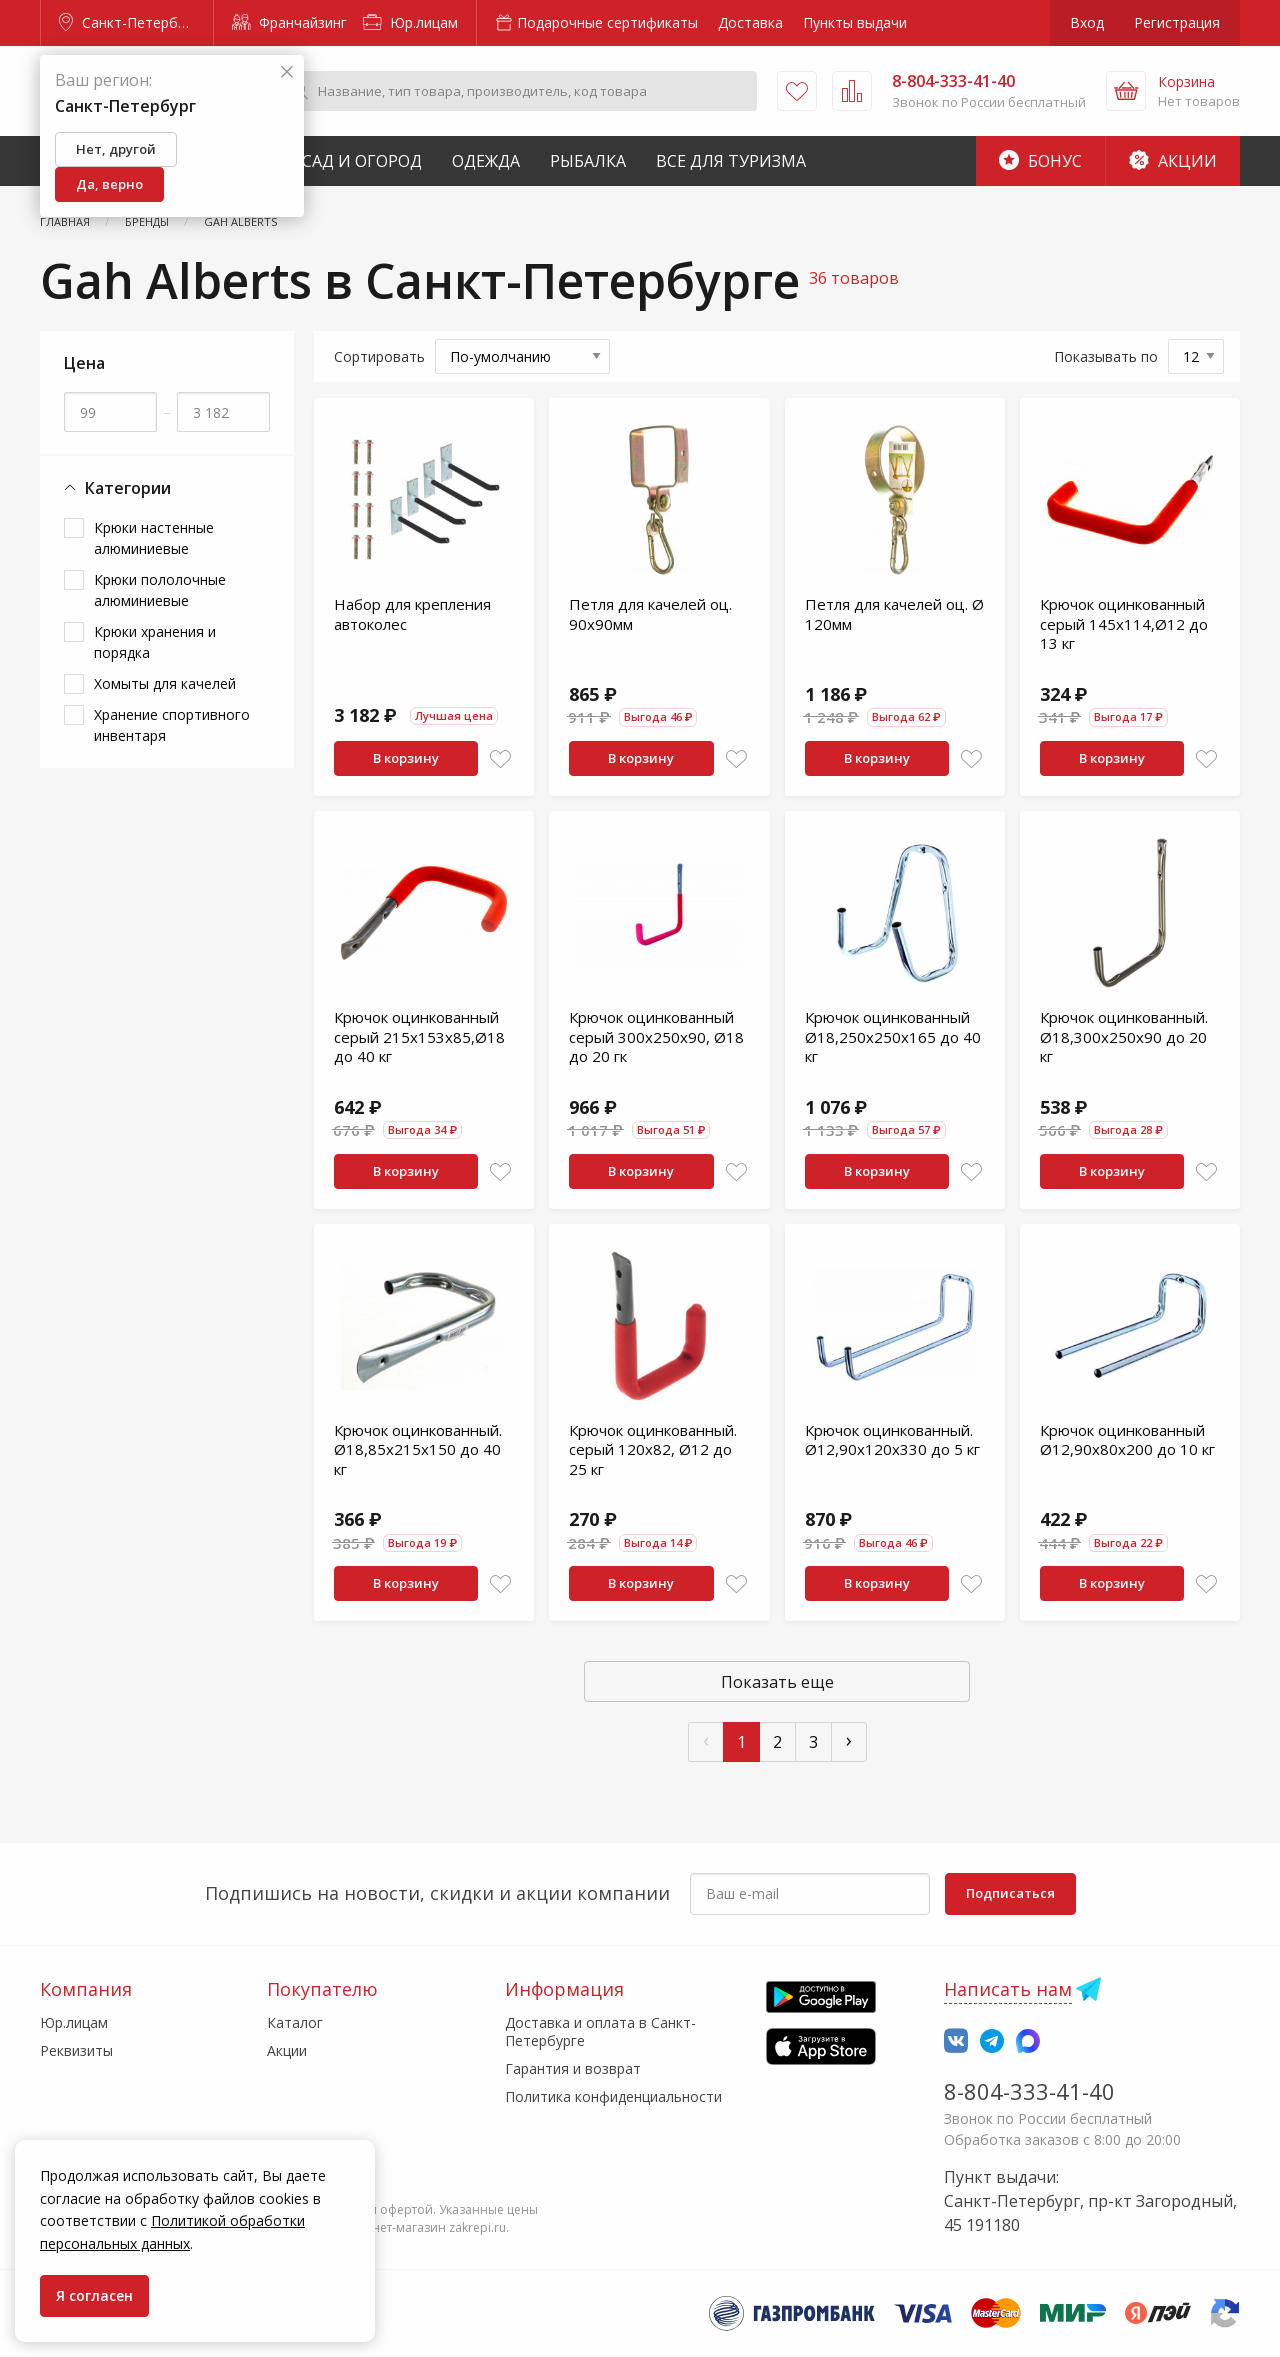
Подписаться (1010, 1893)
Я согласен (94, 2295)
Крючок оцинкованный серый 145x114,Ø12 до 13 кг (1124, 623)
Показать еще (777, 1682)
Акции (1173, 161)
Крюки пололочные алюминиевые (160, 590)
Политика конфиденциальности (613, 2096)
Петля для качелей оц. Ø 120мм (894, 614)
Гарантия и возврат (573, 2068)
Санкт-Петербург (129, 22)
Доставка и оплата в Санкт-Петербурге (600, 2031)
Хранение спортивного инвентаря (172, 725)
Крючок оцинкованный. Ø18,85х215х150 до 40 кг (418, 1449)
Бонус (1040, 161)
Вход (1087, 22)
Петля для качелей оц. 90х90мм (650, 614)
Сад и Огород (362, 161)
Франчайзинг (289, 22)
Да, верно (109, 184)
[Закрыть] (287, 72)
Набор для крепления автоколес (412, 614)
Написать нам (1008, 1989)
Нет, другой (116, 149)
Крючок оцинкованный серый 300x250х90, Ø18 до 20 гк (656, 1036)
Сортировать (379, 356)
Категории (117, 488)
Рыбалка (588, 161)
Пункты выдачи (855, 22)
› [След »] (849, 1739)
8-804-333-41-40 (1029, 2091)
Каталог (295, 2022)
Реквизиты (76, 2050)
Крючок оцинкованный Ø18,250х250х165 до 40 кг (893, 1036)
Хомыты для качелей (165, 683)
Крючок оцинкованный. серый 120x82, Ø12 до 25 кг (653, 1449)
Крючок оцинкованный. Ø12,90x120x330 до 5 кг (892, 1440)
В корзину (406, 758)
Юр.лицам (410, 22)
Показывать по (1106, 356)
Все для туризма (731, 161)
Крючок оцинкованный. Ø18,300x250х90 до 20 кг (1124, 1036)
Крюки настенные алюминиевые (154, 538)
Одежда (486, 161)
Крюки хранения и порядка (155, 642)
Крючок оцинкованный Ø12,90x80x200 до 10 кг (1127, 1440)
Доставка (750, 22)
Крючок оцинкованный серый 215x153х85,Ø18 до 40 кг (419, 1036)
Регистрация (1177, 22)
